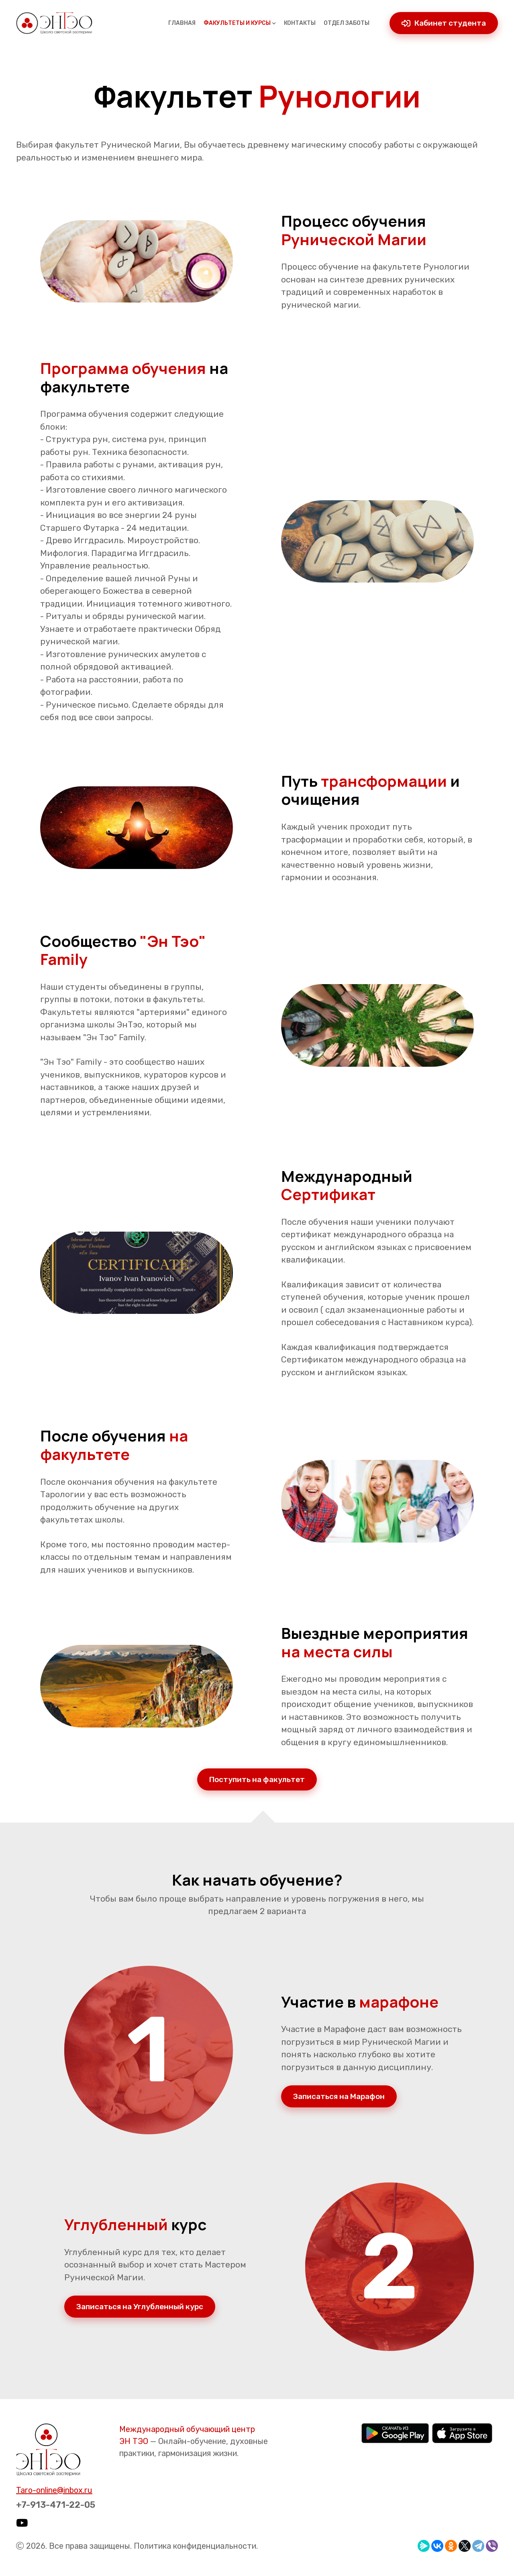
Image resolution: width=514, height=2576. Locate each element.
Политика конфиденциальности (195, 2546)
